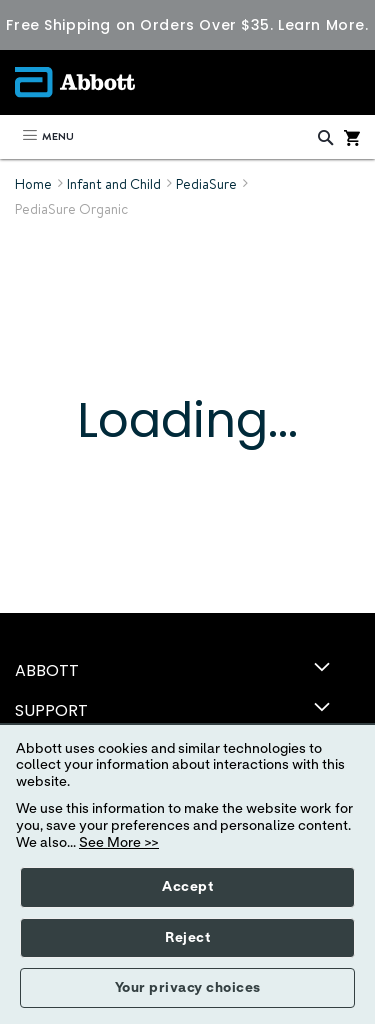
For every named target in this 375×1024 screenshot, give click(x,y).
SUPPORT (51, 710)
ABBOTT (47, 670)
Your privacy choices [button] (188, 988)
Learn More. (323, 25)
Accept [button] (187, 887)
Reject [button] (187, 938)
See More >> (119, 843)
